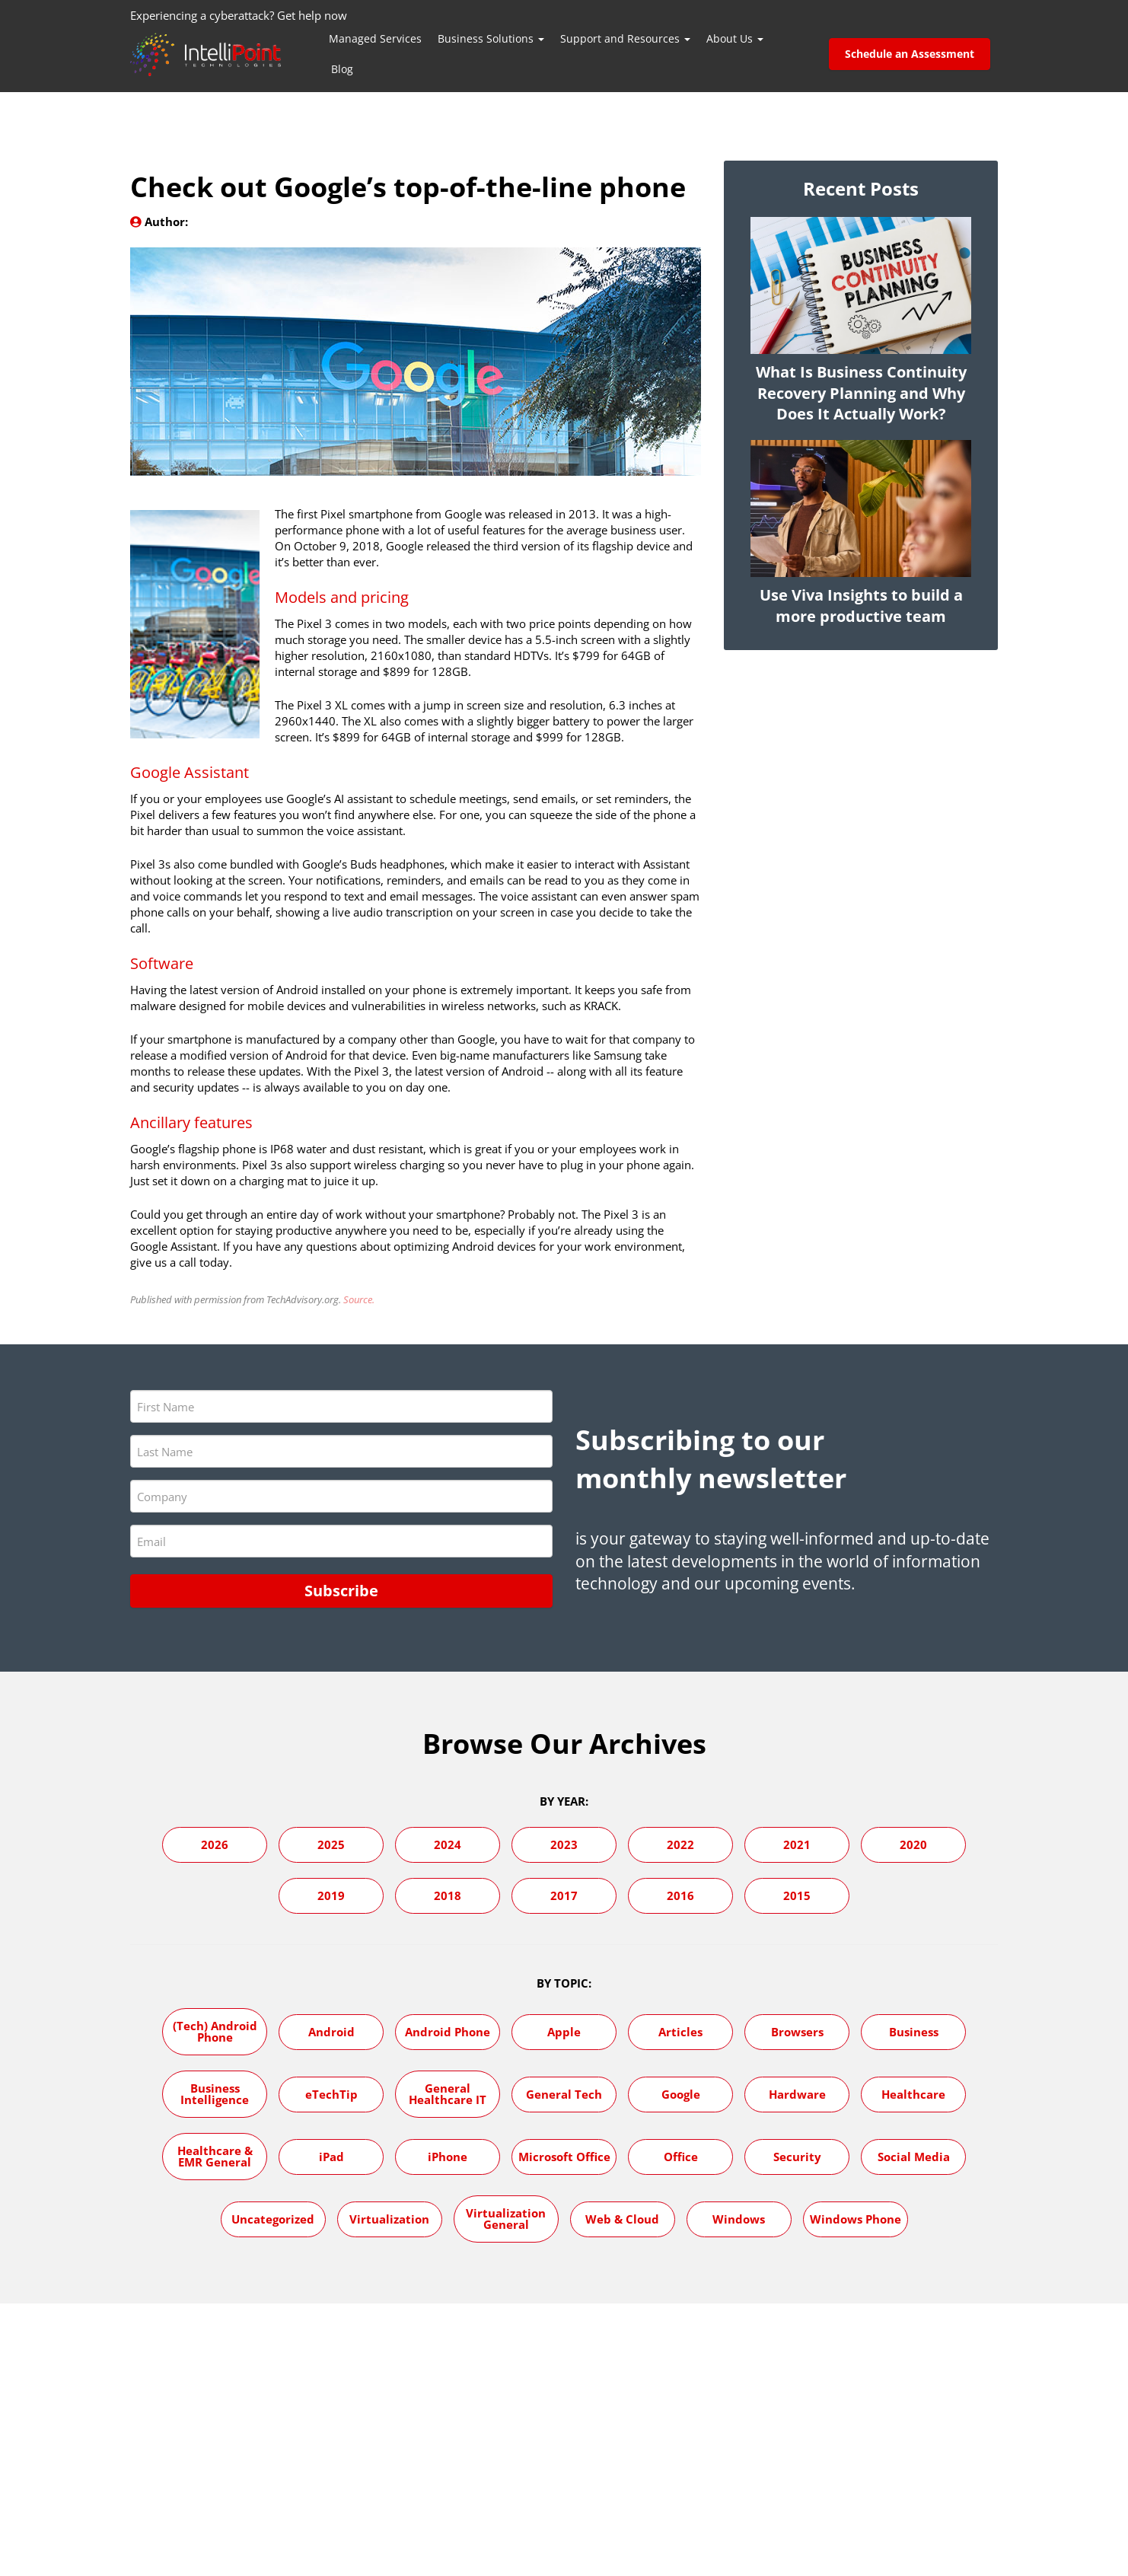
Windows (738, 2218)
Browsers (797, 2031)
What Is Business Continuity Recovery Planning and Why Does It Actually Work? (861, 393)
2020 (913, 1843)
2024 (447, 1843)
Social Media (914, 2155)
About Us (734, 38)
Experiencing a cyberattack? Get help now (238, 15)
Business (913, 2031)
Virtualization (389, 2218)
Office (681, 2155)
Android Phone (447, 2031)
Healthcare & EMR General (215, 2155)
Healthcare (913, 2093)
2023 (564, 1843)
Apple (564, 2031)
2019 (331, 1894)
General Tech (564, 2093)
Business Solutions (491, 38)
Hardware (797, 2093)
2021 (797, 1843)
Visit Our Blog (860, 2368)
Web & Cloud (622, 2218)
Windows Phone (855, 2218)
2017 (564, 1894)
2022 (680, 1843)
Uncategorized (272, 2218)
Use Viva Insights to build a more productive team (861, 605)
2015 (797, 1894)
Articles (680, 2031)
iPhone (447, 2155)
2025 (331, 1843)
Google (680, 2093)
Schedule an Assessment (909, 53)
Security (797, 2155)
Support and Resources (625, 38)
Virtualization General (506, 2218)
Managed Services (375, 38)
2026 (214, 1843)
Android (331, 2031)
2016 (680, 1894)
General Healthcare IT (447, 2093)
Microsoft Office (564, 2155)
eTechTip (331, 2093)
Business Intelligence (214, 2093)
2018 (447, 1894)
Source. (358, 1299)
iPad (331, 2155)
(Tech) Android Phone (215, 2030)
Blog (342, 69)
